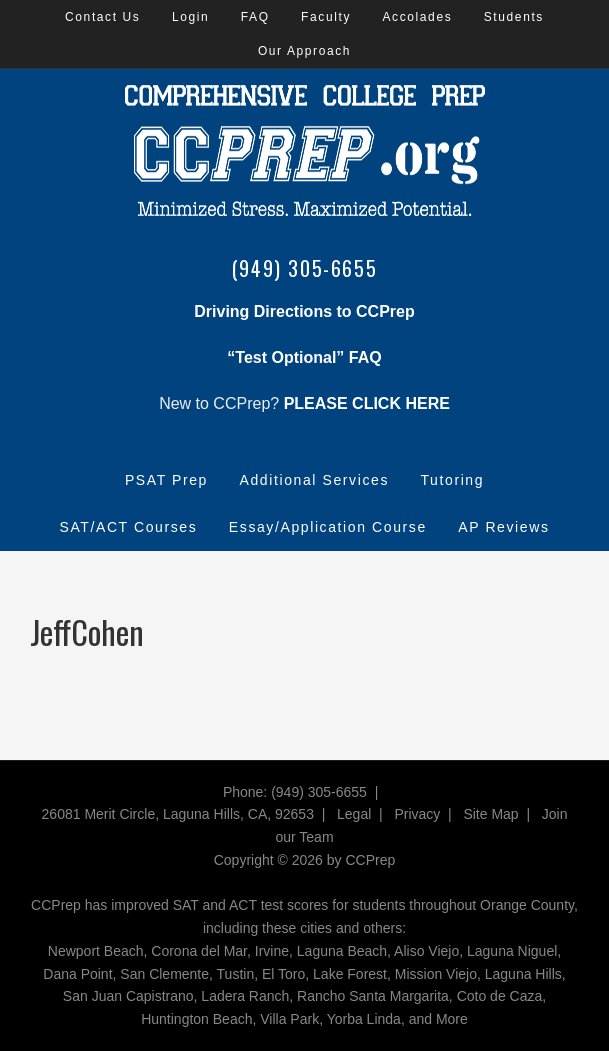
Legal (354, 814)
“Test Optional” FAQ (304, 357)
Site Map (490, 814)
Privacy (417, 814)
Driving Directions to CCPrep (304, 311)
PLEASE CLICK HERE (367, 403)
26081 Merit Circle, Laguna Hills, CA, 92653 (178, 814)
